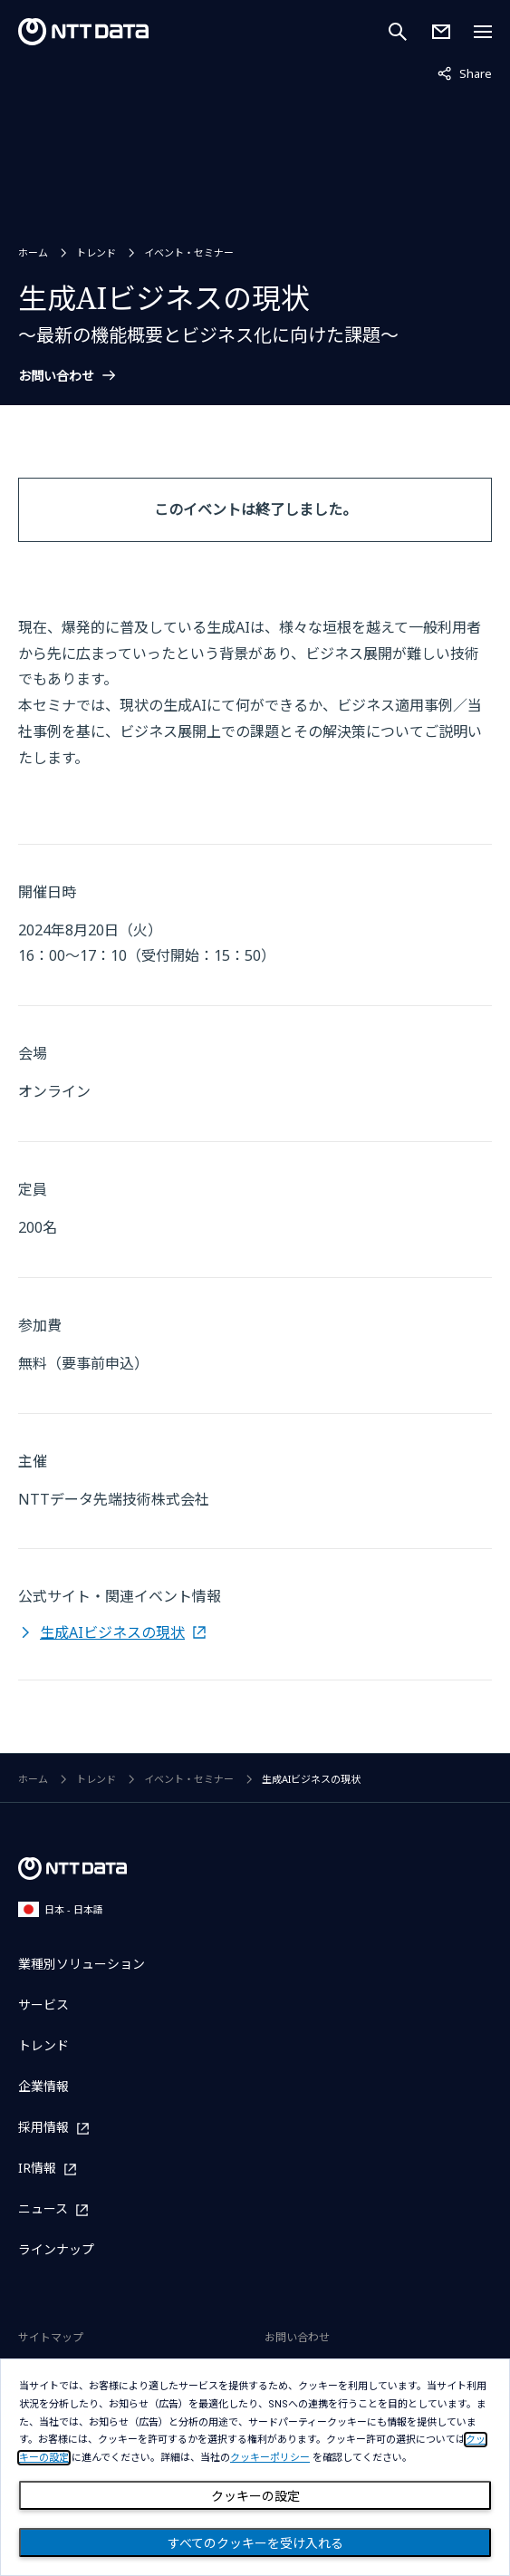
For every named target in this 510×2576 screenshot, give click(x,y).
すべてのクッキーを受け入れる (255, 2543)
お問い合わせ (56, 376)
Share (465, 72)
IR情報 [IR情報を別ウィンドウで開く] (37, 2168)
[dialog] (255, 2467)
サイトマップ (50, 2337)
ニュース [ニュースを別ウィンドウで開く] (43, 2209)
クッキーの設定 (255, 2496)
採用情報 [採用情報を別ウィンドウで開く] (43, 2128)
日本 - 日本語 (60, 1909)
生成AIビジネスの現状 (112, 1632)
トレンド (96, 252)
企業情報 (43, 2086)
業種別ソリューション (81, 1963)
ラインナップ (56, 2249)
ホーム (33, 252)
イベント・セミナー (189, 252)
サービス (43, 2004)
